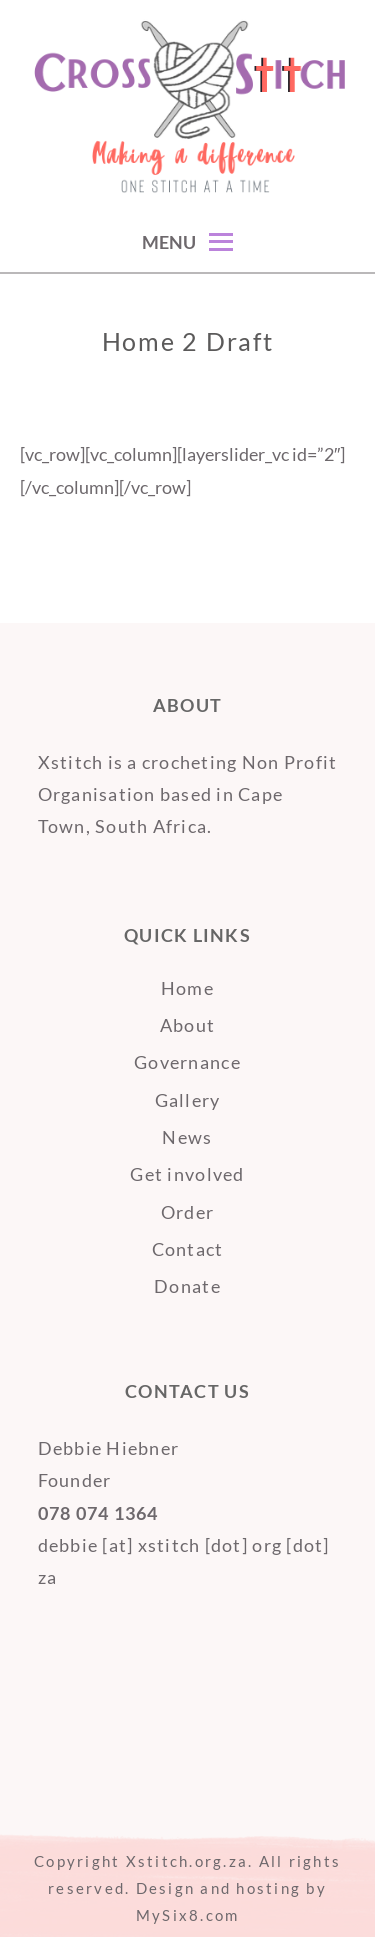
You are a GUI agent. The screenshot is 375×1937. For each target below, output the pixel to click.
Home (187, 988)
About (187, 1025)
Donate (187, 1286)
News (187, 1137)
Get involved (187, 1174)
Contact (188, 1249)
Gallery (188, 1100)
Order (187, 1212)
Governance (187, 1062)
